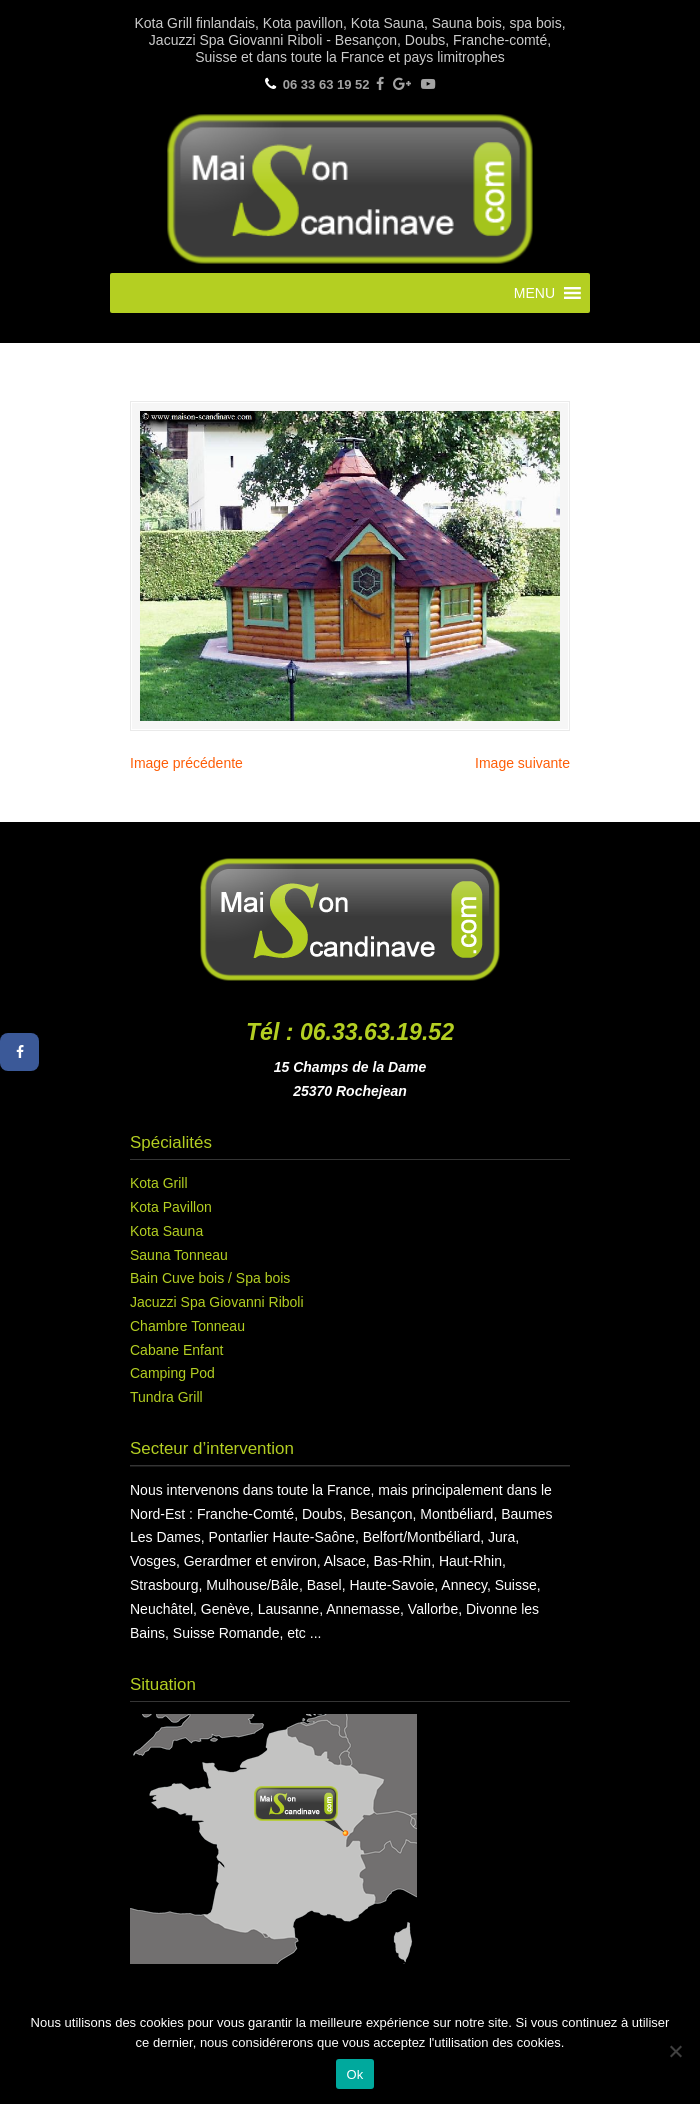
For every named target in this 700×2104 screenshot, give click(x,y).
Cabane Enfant (176, 1350)
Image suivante (522, 763)
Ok (354, 2074)
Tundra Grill (166, 1397)
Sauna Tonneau (179, 1255)
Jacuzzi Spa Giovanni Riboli (217, 1302)
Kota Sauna (166, 1231)
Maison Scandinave (350, 189)
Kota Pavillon (171, 1207)
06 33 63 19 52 (326, 84)
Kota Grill (159, 1183)
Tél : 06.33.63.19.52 (350, 1032)
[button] (534, 293)
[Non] (675, 2051)
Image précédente (186, 763)
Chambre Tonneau (187, 1326)
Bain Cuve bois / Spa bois (210, 1278)
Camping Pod (172, 1373)
